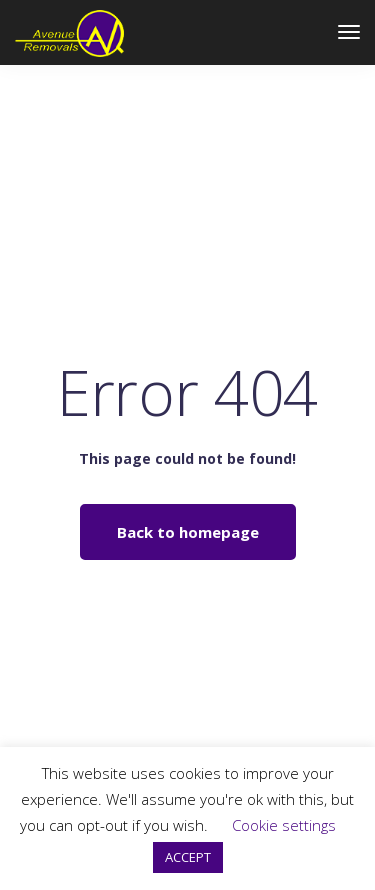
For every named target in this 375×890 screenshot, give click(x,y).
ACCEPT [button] (188, 857)
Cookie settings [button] (284, 825)
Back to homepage (188, 532)
